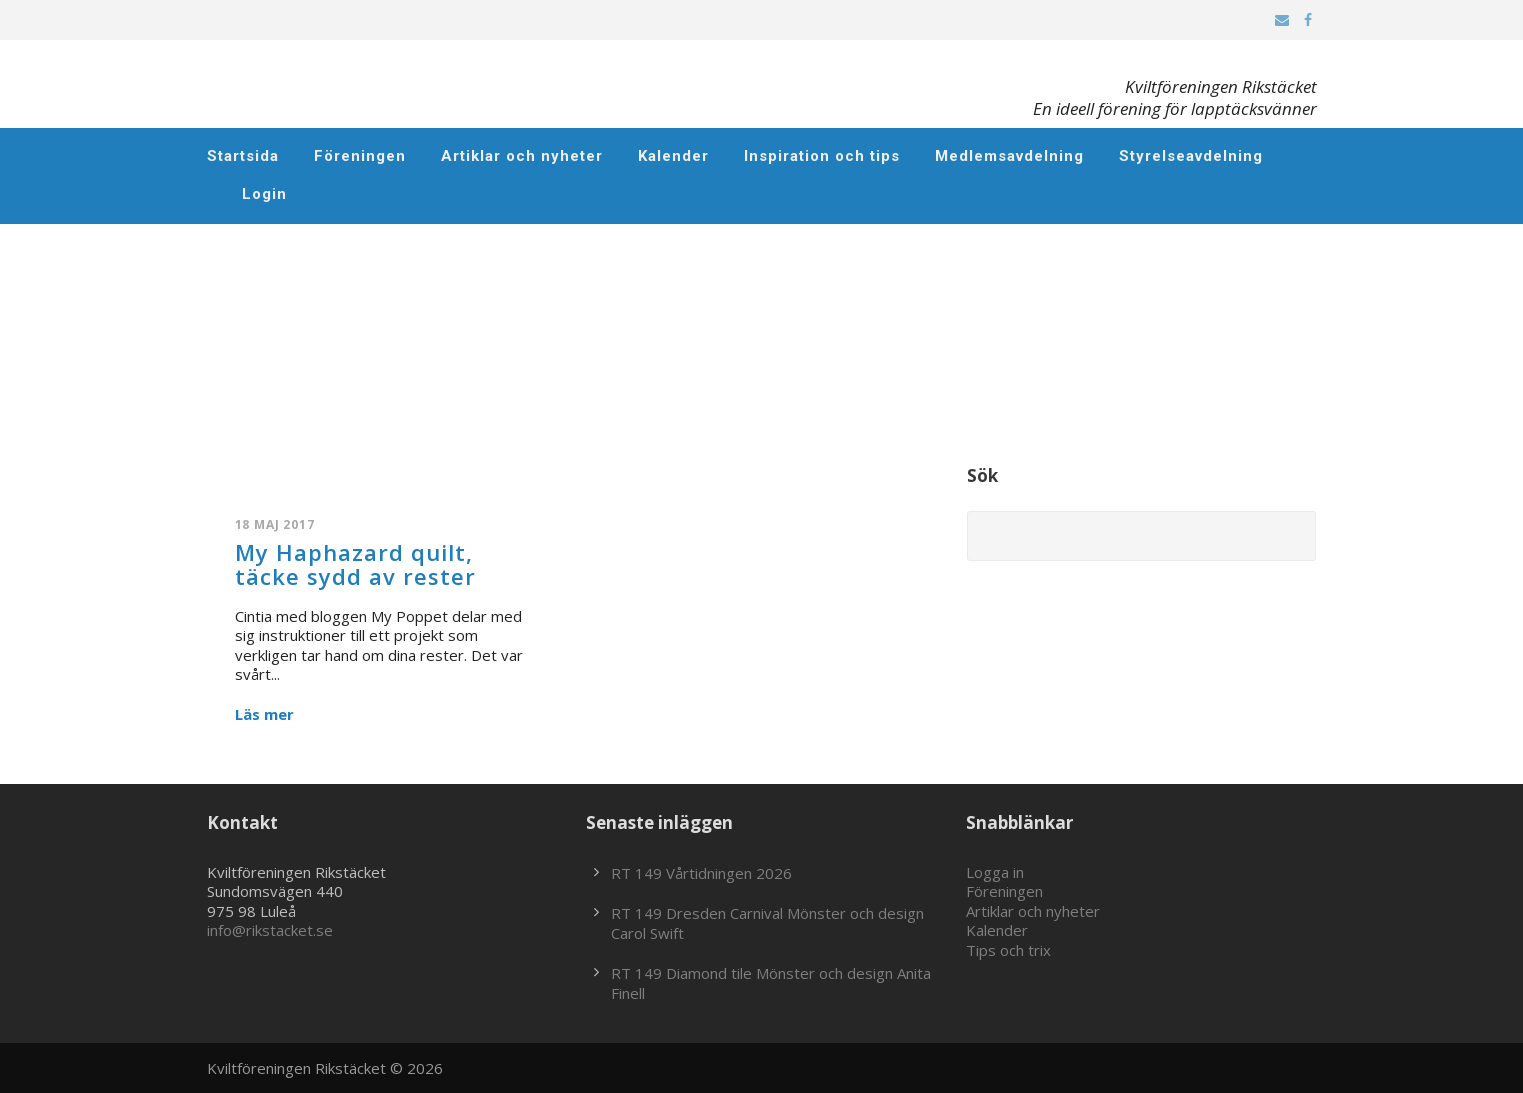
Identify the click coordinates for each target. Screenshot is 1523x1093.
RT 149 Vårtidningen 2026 (701, 873)
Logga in (995, 872)
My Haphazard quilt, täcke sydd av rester (355, 564)
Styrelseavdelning (1191, 156)
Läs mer (264, 714)
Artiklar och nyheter (522, 156)
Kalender (673, 156)
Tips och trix (1008, 950)
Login (264, 194)
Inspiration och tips (822, 156)
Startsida (243, 156)
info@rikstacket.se (270, 930)
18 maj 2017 (275, 524)
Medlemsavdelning (1009, 156)
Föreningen (360, 156)
